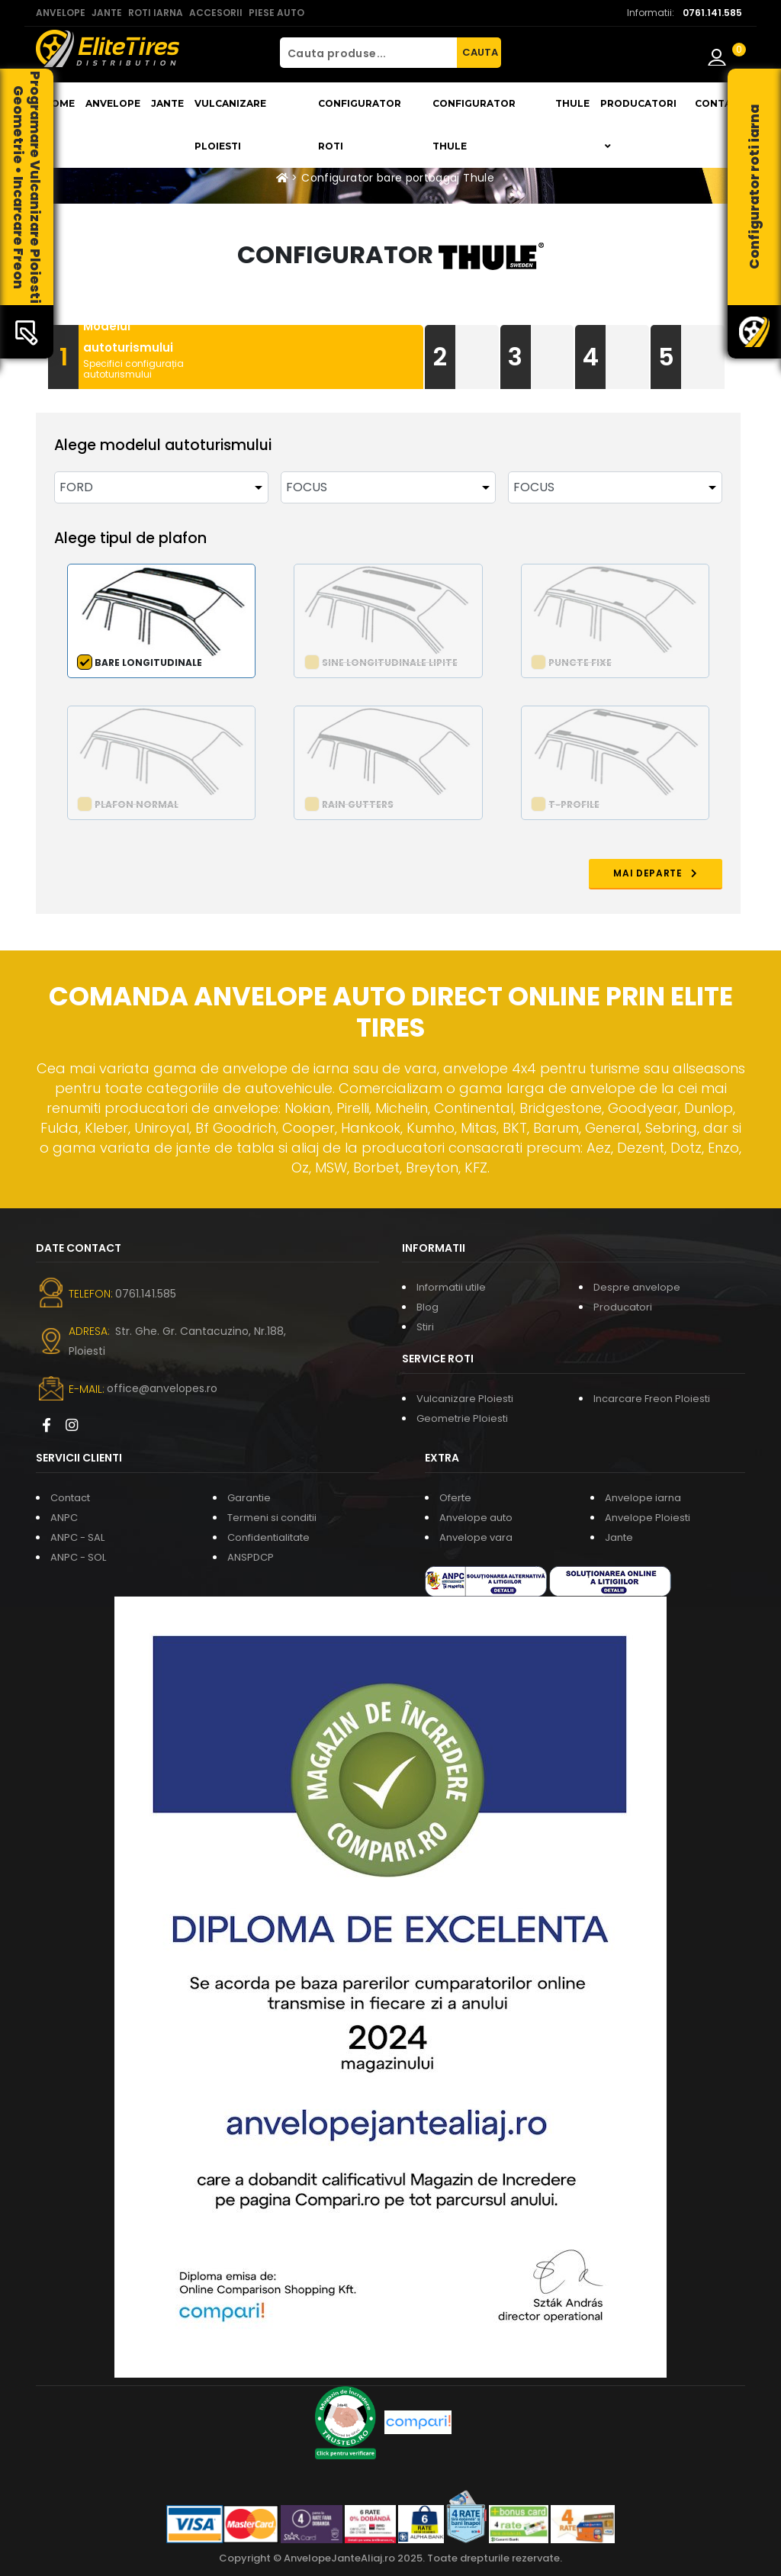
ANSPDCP (250, 1557)
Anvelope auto (476, 1517)
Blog (427, 1307)
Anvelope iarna (643, 1498)
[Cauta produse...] (368, 52)
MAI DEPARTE (655, 873)
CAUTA (480, 52)
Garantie (249, 1498)
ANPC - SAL (77, 1537)
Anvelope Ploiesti (647, 1517)
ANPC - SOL (78, 1557)
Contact (720, 103)
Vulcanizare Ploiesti (230, 125)
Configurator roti (359, 125)
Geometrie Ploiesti (462, 1418)
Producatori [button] (638, 124)
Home (59, 103)
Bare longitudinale (148, 662)
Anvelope (112, 103)
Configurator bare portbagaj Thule (397, 177)
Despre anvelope (636, 1287)
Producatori (622, 1307)
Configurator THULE (474, 125)
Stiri (425, 1327)
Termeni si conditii (272, 1517)
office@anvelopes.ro (162, 1388)
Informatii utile (451, 1287)
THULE (572, 103)
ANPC (64, 1517)
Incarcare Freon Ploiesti (651, 1398)
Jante (167, 103)
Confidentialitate (268, 1537)
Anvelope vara (476, 1537)
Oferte (455, 1498)
